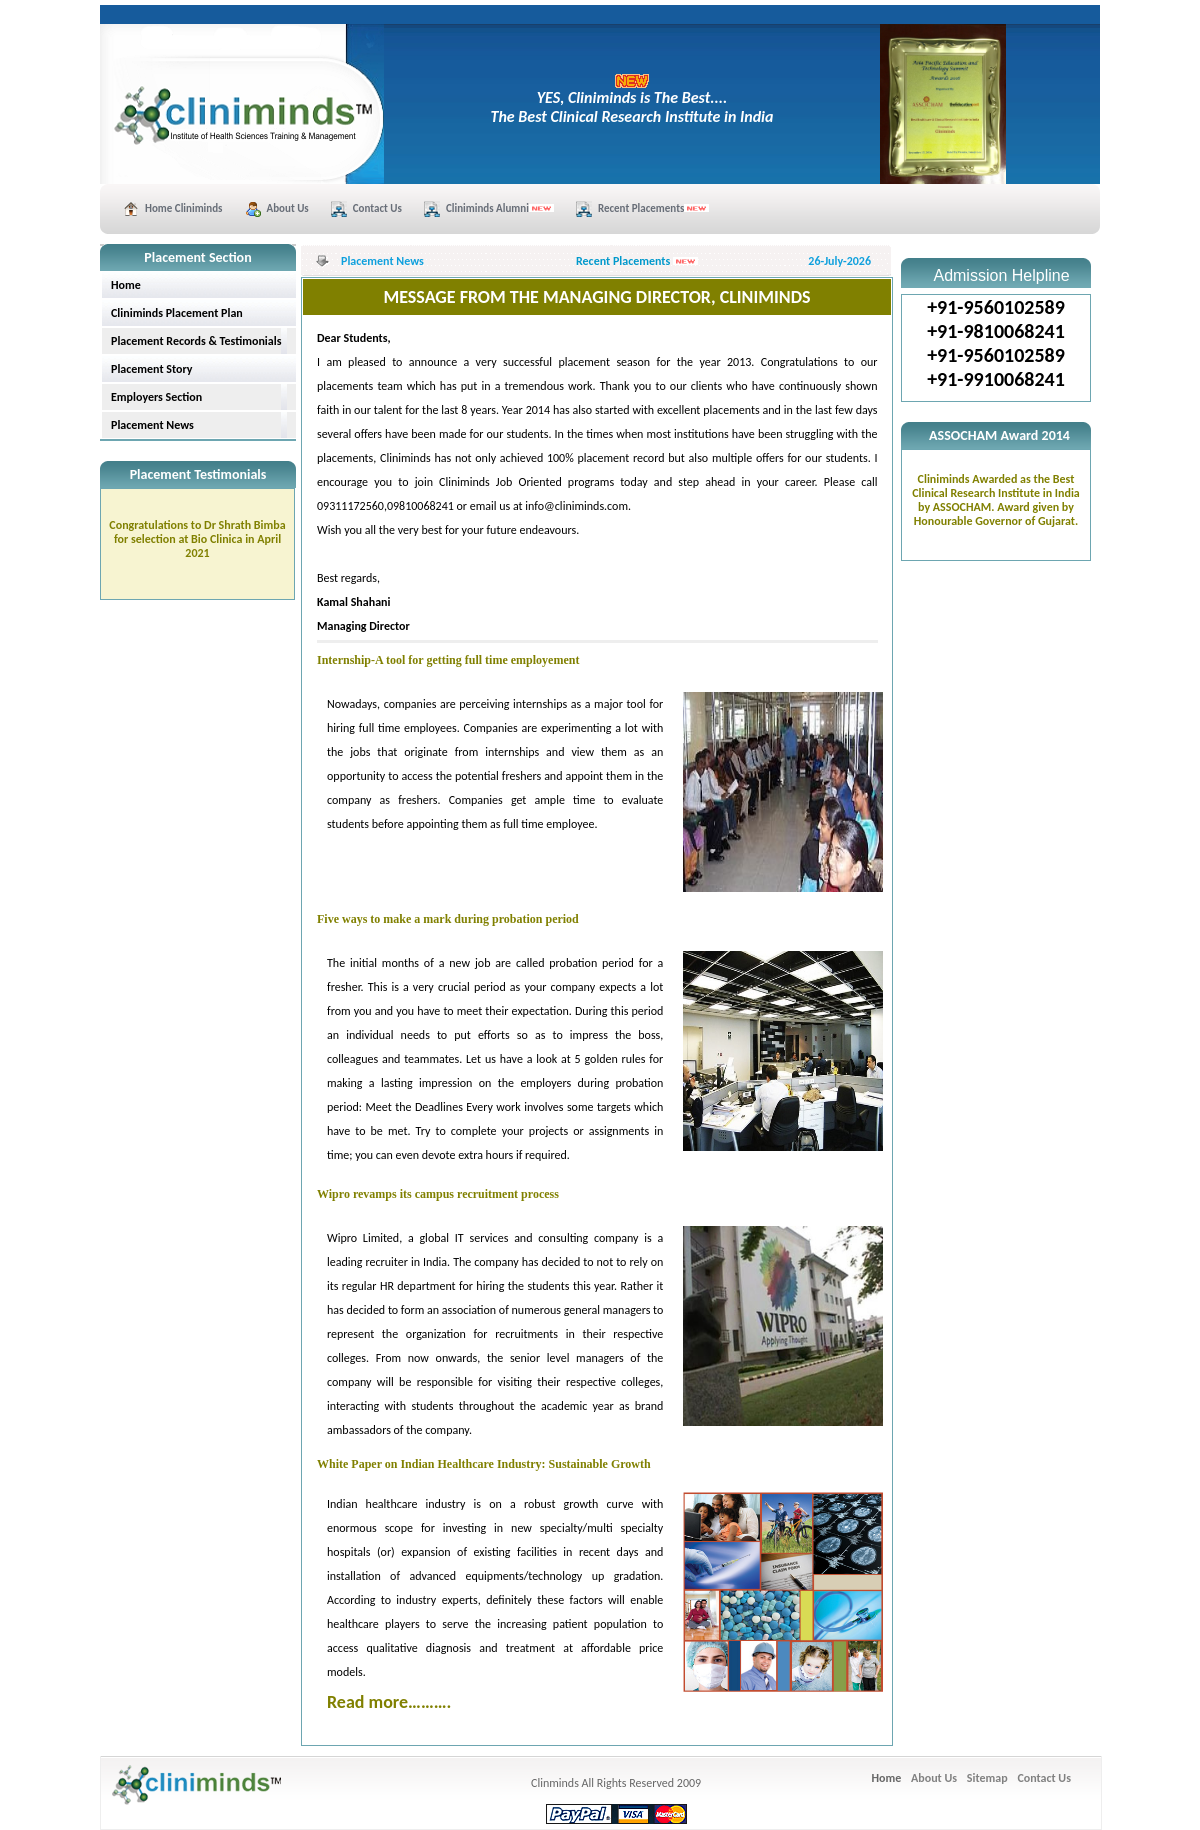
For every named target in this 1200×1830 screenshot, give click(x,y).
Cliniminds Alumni (500, 208)
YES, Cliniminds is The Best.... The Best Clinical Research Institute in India (632, 100)
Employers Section (156, 397)
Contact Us (377, 208)
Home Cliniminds (184, 208)
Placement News (152, 425)
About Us (288, 208)
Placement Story (152, 369)
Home (126, 285)
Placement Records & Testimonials (196, 341)
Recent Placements (653, 208)
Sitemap (987, 1778)
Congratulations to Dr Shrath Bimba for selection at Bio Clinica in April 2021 (197, 539)
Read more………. (389, 1702)
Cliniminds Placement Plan (177, 313)
